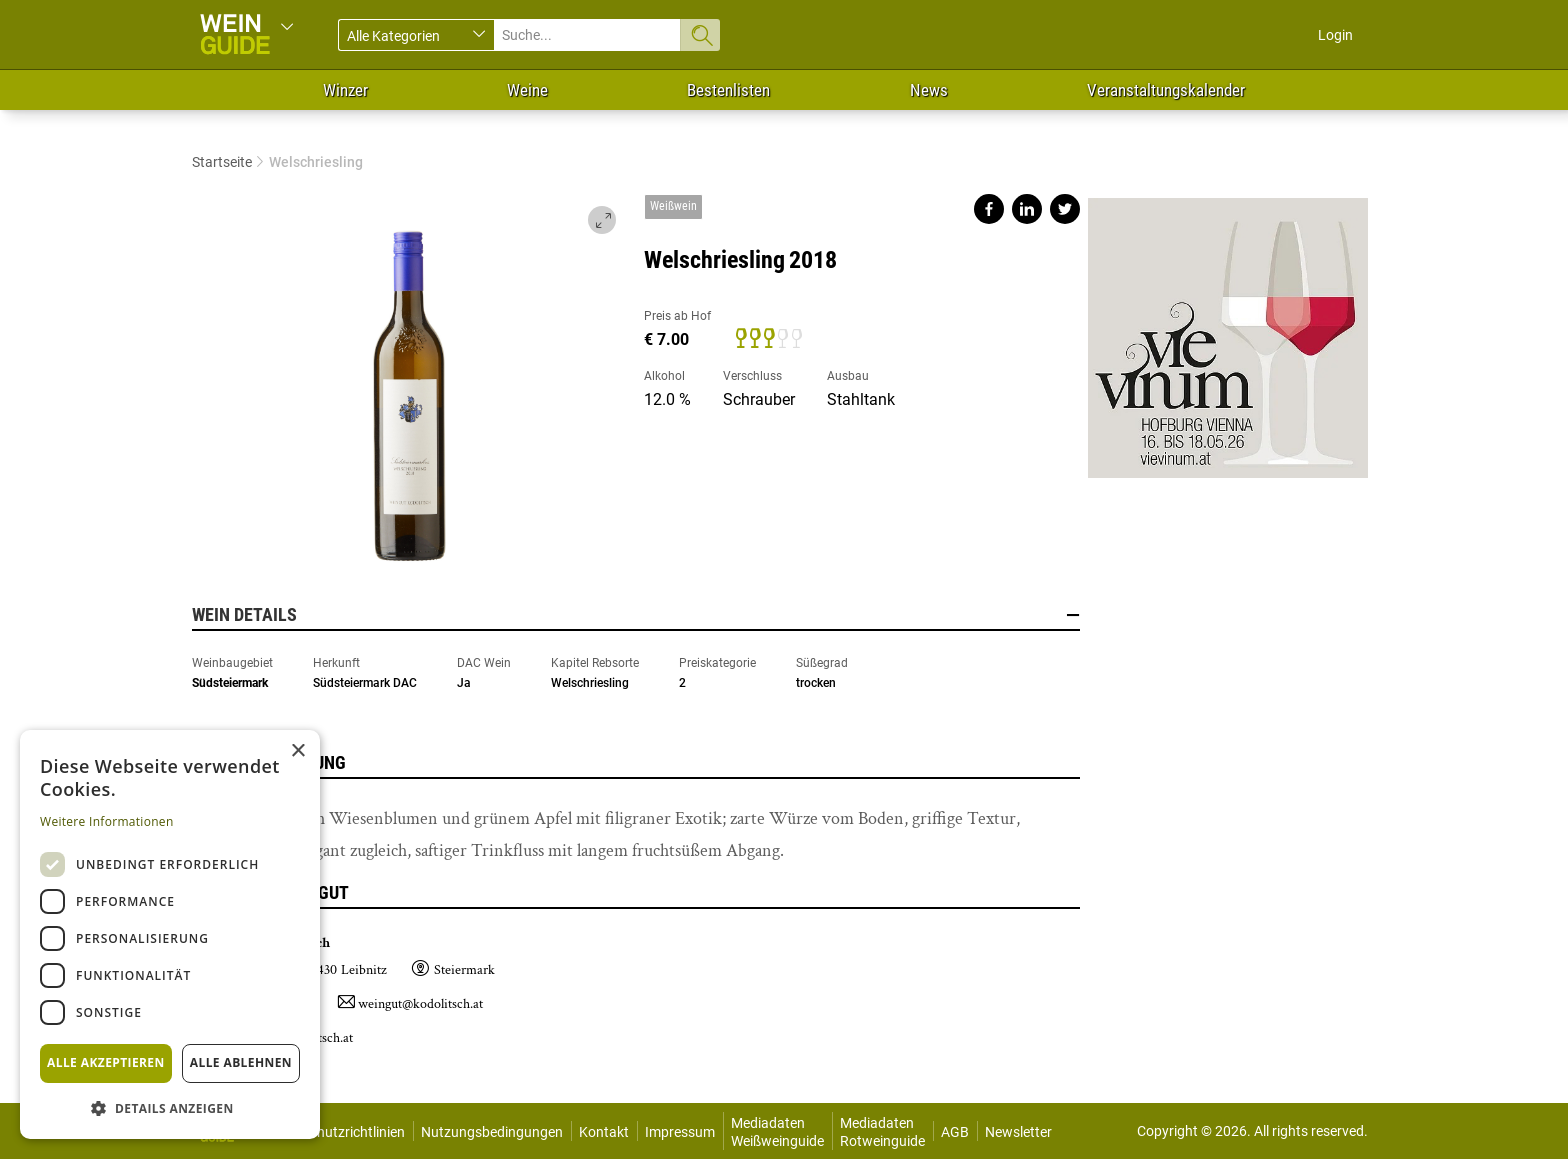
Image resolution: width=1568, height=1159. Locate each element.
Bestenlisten (728, 90)
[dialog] (170, 934)
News (929, 90)
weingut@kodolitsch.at (420, 1004)
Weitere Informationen (107, 821)
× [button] (297, 751)
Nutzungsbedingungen (492, 1132)
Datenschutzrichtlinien (335, 1132)
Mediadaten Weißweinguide (777, 1132)
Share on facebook (989, 209)
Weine (527, 90)
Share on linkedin (1027, 209)
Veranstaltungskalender (1166, 90)
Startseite (222, 162)
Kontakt (604, 1132)
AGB (955, 1132)
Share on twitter (1065, 209)
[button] (170, 1107)
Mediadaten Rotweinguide (882, 1132)
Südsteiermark (230, 683)
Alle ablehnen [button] (241, 1062)
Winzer (345, 90)
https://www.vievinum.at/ (1228, 330)
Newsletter (1018, 1132)
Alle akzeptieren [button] (106, 1062)
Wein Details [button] (636, 615)
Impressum (680, 1132)
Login (1335, 35)
